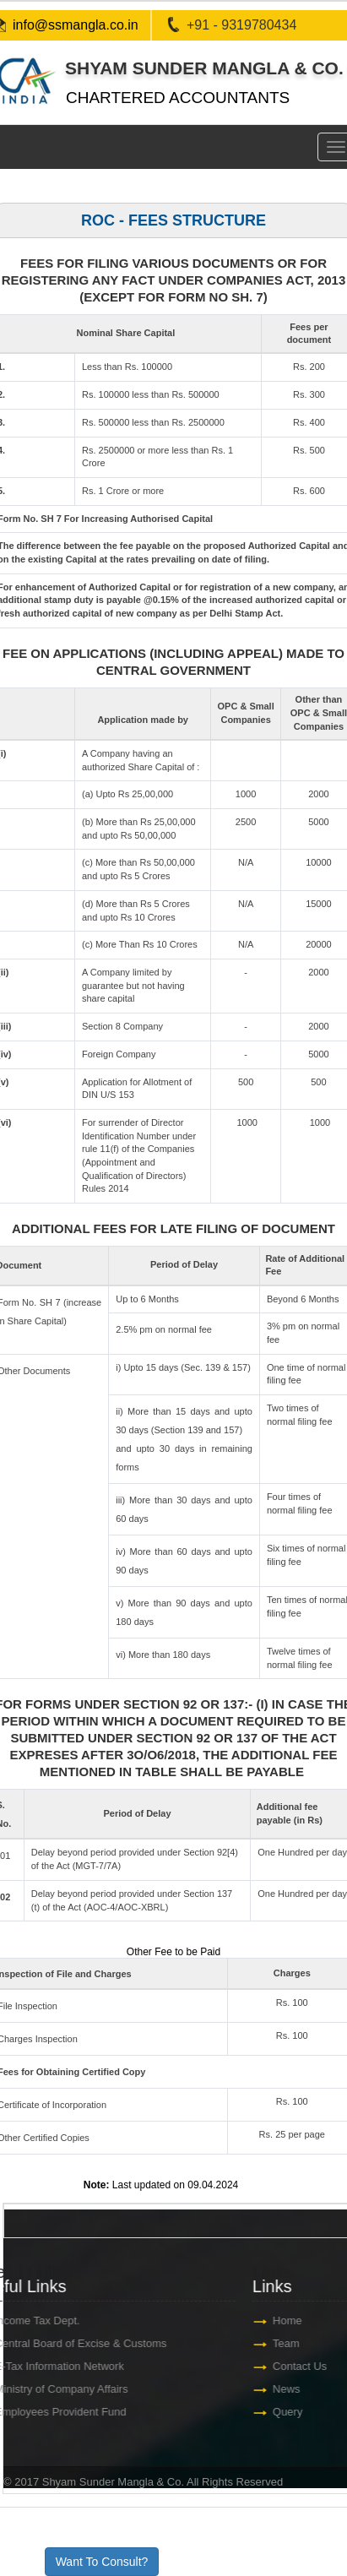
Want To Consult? (102, 2561)
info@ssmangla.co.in (75, 25)
